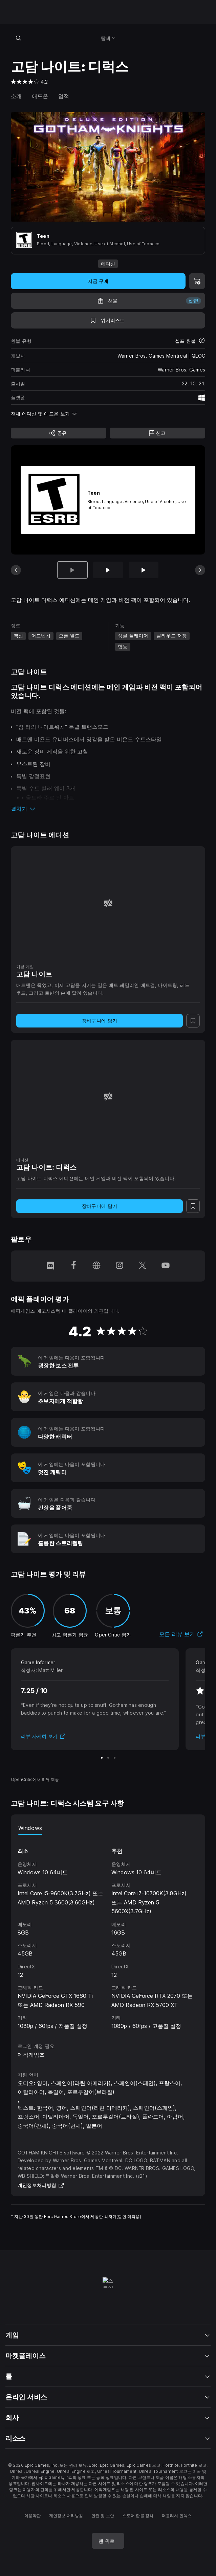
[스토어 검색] (18, 38)
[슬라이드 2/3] (108, 1758)
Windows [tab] (30, 1828)
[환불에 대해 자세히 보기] (201, 341)
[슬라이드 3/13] (143, 570)
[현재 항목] (72, 570)
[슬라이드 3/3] (114, 1758)
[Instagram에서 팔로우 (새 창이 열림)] (119, 1266)
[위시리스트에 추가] (108, 320)
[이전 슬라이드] (16, 570)
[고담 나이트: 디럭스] (108, 1096)
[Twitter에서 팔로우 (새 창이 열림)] (142, 1266)
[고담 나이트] (108, 903)
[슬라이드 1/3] (102, 1758)
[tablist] (108, 1828)
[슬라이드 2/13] (108, 570)
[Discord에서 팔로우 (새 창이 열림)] (50, 1266)
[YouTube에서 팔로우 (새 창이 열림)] (165, 1266)
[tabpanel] (108, 1932)
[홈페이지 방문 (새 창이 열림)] (96, 1266)
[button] (108, 808)
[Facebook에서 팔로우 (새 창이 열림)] (73, 1266)
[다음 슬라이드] (200, 570)
